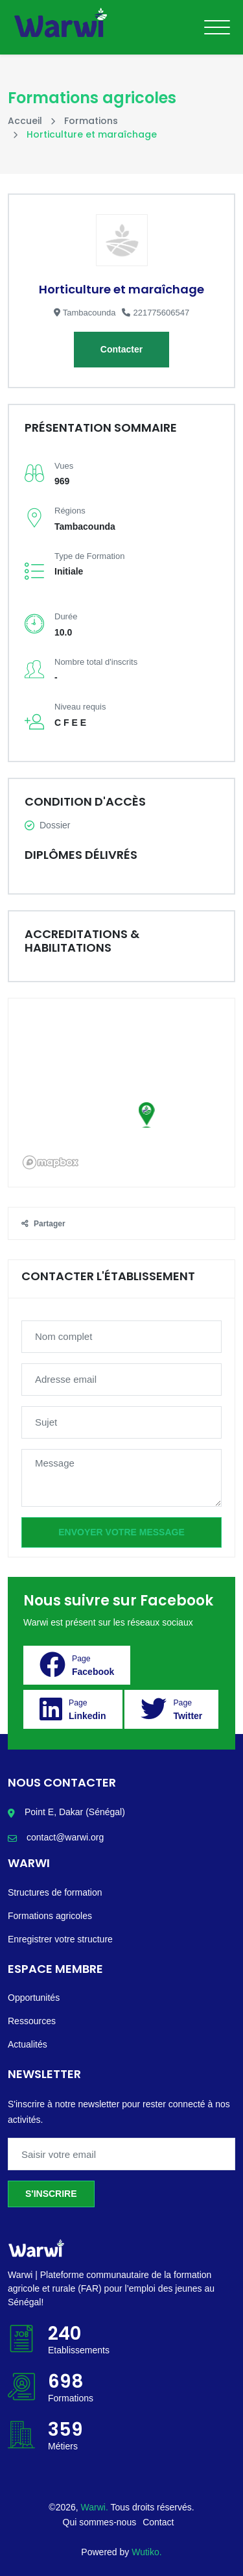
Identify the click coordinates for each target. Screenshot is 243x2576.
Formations (91, 120)
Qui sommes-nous (100, 2522)
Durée (65, 616)
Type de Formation (89, 556)
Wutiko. (146, 2552)
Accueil (25, 120)
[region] (121, 1092)
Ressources (32, 2021)
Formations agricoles (50, 1916)
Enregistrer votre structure (60, 1939)
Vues (63, 466)
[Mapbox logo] (50, 1162)
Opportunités (34, 1997)
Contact (158, 2522)
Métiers (63, 2446)
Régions (70, 510)
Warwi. (96, 2507)
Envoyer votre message (121, 1532)
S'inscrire (51, 2193)
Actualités (27, 2044)
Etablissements (79, 2350)
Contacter (121, 349)
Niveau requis (80, 707)
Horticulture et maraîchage (121, 289)
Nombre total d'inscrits (95, 662)
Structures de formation (55, 1892)
